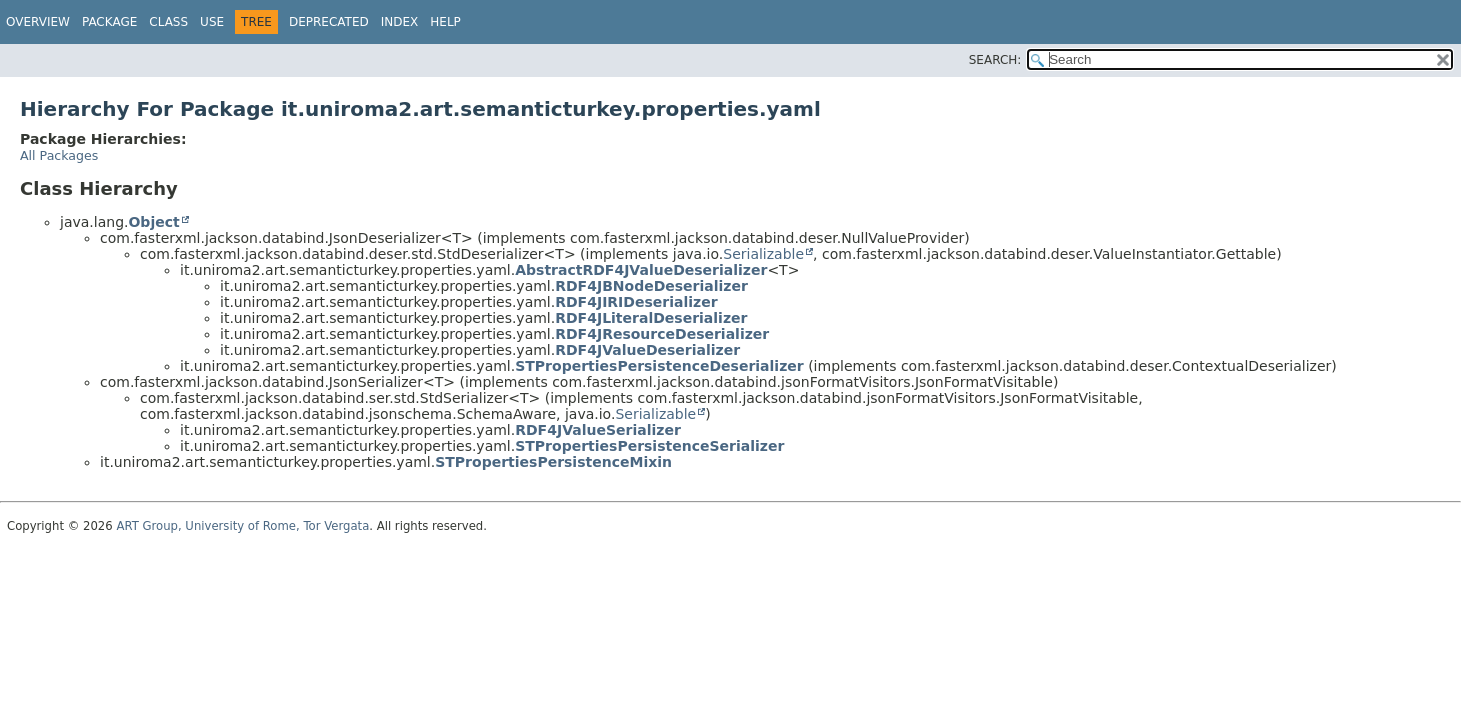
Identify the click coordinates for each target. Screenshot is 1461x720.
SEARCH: (995, 60)
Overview (38, 22)
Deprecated (329, 22)
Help (445, 22)
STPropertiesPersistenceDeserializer (659, 366)
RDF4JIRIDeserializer (636, 302)
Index (400, 22)
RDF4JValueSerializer (598, 430)
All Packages (59, 155)
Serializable (763, 254)
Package (109, 22)
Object (153, 222)
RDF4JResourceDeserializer (662, 334)
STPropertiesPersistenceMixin (553, 462)
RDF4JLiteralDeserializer (651, 318)
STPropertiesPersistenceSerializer (649, 446)
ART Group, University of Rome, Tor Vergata (242, 526)
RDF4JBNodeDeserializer (651, 286)
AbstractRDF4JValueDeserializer (641, 270)
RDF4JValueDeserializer (647, 350)
